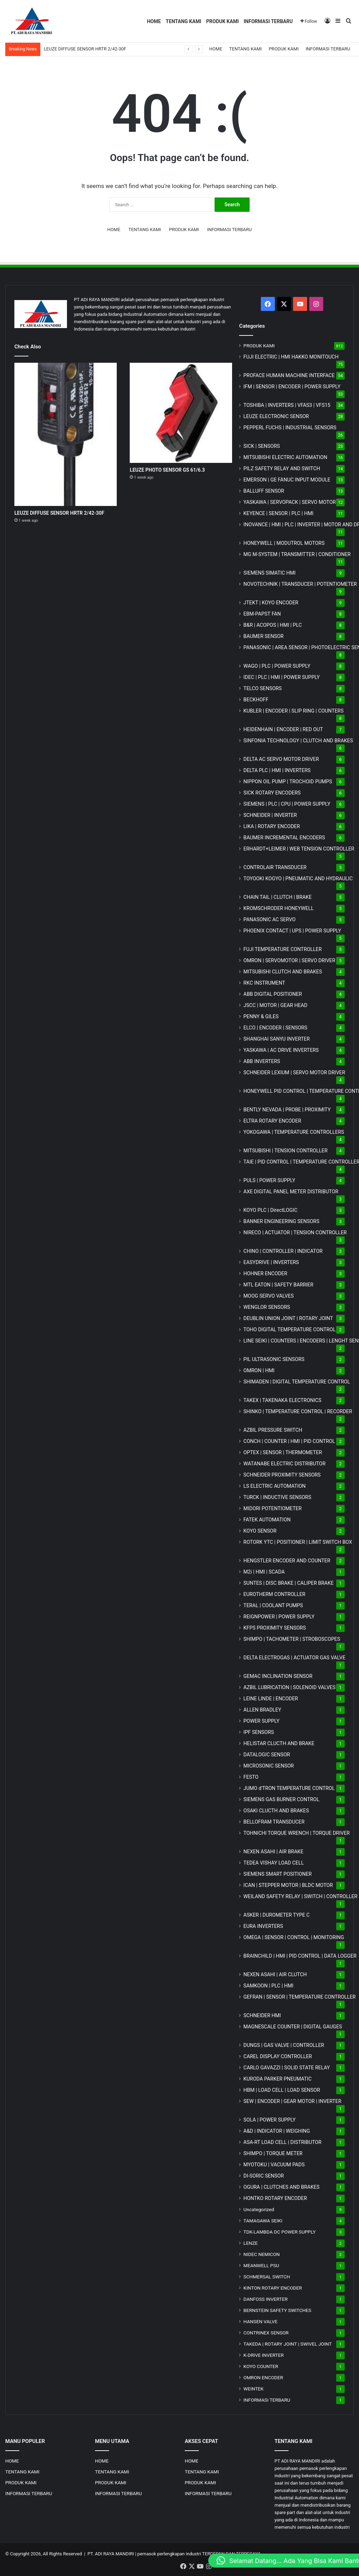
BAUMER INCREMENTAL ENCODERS (284, 837)
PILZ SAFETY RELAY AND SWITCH (281, 468)
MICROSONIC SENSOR (268, 1766)
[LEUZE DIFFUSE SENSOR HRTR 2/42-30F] (65, 434)
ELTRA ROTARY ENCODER (272, 1121)
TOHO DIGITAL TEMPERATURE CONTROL (289, 1329)
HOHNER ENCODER (265, 1273)
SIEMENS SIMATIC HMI (269, 573)
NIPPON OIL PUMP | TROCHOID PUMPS (287, 781)
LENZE (250, 2243)
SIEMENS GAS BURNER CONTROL (281, 1799)
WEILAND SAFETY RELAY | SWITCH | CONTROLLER (300, 1896)
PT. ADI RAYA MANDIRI (111, 2553)
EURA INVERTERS (263, 1926)
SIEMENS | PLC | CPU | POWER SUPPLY (286, 804)
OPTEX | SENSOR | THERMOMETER (282, 1452)
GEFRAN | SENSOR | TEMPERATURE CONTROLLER (299, 1997)
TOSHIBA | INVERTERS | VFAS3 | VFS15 (286, 405)
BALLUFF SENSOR (263, 491)
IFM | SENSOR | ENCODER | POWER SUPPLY (291, 386)
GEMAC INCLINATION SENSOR (277, 1676)
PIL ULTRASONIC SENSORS (273, 1359)
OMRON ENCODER (263, 2377)
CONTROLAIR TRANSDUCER (274, 867)
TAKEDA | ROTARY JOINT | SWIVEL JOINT (287, 2344)
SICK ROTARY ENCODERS (271, 793)
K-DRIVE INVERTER (263, 2355)
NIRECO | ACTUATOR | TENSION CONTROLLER (295, 1232)
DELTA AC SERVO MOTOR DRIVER (281, 759)
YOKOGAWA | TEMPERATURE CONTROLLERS (293, 1132)
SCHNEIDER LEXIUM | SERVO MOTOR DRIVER (294, 1072)
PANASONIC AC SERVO (269, 919)
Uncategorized (258, 2209)
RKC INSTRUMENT (264, 983)
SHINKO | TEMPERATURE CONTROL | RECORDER (297, 1411)
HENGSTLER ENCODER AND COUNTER (286, 1560)
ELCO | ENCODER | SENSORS (275, 1027)
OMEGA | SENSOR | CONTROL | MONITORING (293, 1937)
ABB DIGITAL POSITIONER (272, 994)
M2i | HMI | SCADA (264, 1572)
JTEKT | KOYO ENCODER (270, 602)
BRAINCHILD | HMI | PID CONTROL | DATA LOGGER (300, 1956)
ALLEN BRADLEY (262, 1710)
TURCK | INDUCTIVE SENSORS (277, 1497)
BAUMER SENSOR (263, 636)
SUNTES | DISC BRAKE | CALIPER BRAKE (288, 1583)
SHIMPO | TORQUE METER (273, 2153)
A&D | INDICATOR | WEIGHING (276, 2131)
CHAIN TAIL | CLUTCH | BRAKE (277, 897)
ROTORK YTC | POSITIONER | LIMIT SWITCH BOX (297, 1542)
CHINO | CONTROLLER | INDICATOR (283, 1251)
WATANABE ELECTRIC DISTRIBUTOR (284, 1463)
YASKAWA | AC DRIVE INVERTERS (281, 1050)
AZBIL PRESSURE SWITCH (272, 1430)
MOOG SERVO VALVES (268, 1296)
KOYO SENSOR (259, 1531)
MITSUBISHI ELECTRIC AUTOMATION (285, 457)
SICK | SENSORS (261, 446)
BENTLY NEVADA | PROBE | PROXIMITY (287, 1109)
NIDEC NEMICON (261, 2254)
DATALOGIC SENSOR (266, 1754)
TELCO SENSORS (262, 688)
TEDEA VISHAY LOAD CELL (273, 1863)
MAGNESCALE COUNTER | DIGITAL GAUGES (292, 2026)
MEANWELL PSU (261, 2265)
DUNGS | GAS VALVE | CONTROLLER (283, 2045)
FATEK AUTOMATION (267, 1519)
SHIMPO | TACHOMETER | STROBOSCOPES (291, 1639)
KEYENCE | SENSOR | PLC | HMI (278, 513)
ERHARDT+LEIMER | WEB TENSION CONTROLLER (298, 849)
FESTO (250, 1777)
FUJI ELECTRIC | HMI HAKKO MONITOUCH (290, 357)
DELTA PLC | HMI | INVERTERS (276, 770)
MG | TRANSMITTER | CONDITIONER (297, 554)
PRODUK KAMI (222, 21)
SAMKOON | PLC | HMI (268, 1985)
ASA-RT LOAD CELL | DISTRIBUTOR (282, 2142)
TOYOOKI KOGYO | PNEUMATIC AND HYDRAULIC (298, 878)
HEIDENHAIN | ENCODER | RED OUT (283, 729)
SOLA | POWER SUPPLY (269, 2120)
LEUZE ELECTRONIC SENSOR (276, 416)
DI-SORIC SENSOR (263, 2176)
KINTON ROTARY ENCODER (272, 2288)
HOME (154, 21)
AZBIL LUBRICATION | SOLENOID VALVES (289, 1687)
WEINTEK (253, 2388)
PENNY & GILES (260, 1016)
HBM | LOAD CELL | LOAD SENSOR (281, 2090)
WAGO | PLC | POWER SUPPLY (276, 666)
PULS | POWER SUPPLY (269, 1180)
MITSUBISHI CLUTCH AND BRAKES (282, 971)
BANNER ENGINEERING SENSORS (281, 1221)
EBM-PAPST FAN (262, 614)
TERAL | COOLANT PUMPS (273, 1605)
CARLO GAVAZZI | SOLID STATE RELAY (286, 2067)
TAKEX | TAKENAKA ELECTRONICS (282, 1400)
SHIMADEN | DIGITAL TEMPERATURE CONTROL (296, 1381)
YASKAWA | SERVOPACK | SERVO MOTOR (289, 502)
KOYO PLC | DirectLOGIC (270, 1210)
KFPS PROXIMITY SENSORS (274, 1628)
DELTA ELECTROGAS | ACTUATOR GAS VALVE (294, 1657)
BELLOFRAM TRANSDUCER (273, 1822)
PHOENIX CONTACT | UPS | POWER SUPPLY (292, 930)
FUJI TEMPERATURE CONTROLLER (282, 949)
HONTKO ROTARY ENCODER (275, 2198)
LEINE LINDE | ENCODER (270, 1698)
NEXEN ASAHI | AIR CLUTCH (275, 1974)
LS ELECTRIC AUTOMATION (274, 1486)
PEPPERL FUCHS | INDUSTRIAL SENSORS (289, 427)
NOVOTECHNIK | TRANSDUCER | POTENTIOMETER (300, 584)
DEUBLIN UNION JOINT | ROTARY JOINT (288, 1318)
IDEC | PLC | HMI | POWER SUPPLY (281, 677)
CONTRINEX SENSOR (266, 2332)
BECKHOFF (255, 699)
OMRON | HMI (259, 1370)
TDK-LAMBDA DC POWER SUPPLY (279, 2232)
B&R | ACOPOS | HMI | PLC (272, 625)
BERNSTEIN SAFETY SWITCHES (277, 2310)
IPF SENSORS (258, 1732)
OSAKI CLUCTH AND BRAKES (276, 1810)
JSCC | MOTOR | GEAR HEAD (275, 1005)
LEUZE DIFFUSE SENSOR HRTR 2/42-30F (85, 48)
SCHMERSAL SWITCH (266, 2276)
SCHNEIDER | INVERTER (270, 815)
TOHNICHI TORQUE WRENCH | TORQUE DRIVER (296, 1833)
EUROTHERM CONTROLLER (274, 1594)
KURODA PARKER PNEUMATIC (277, 2079)
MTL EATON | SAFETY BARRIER (278, 1284)
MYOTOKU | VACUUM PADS (274, 2164)
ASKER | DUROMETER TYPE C (276, 1915)
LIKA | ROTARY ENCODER (271, 826)
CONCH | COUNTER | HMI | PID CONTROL (289, 1441)
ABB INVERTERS (261, 1061)
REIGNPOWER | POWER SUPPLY (278, 1616)
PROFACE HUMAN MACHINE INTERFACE (288, 375)
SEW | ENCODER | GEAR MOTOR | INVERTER (292, 2101)
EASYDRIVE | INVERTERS (271, 1262)
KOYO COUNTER (260, 2366)
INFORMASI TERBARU (268, 21)
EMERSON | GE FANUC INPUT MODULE (286, 479)
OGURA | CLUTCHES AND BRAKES (281, 2187)
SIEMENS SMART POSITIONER (277, 1874)
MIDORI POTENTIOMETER (272, 1508)
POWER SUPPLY (261, 1721)
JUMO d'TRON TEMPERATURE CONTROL (289, 1788)
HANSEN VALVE (260, 2321)
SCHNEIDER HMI (262, 2015)
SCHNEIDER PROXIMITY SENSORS (281, 1475)
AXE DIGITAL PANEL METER (290, 1191)
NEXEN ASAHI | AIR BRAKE (273, 1851)
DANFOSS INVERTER (265, 2299)
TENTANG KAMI (183, 21)
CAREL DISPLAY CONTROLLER (277, 2056)
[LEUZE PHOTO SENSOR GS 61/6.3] (181, 413)
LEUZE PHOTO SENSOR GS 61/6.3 (167, 470)
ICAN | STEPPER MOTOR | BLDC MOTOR (288, 1885)
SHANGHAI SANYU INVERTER (276, 1039)
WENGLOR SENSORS (266, 1307)
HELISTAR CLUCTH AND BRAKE (278, 1743)
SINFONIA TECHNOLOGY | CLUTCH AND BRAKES (298, 740)
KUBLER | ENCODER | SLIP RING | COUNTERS (293, 711)
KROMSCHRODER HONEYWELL (278, 908)
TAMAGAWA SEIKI (262, 2220)
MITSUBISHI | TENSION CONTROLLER (285, 1150)
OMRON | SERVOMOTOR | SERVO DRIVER (289, 960)
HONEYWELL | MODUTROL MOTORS (283, 543)
